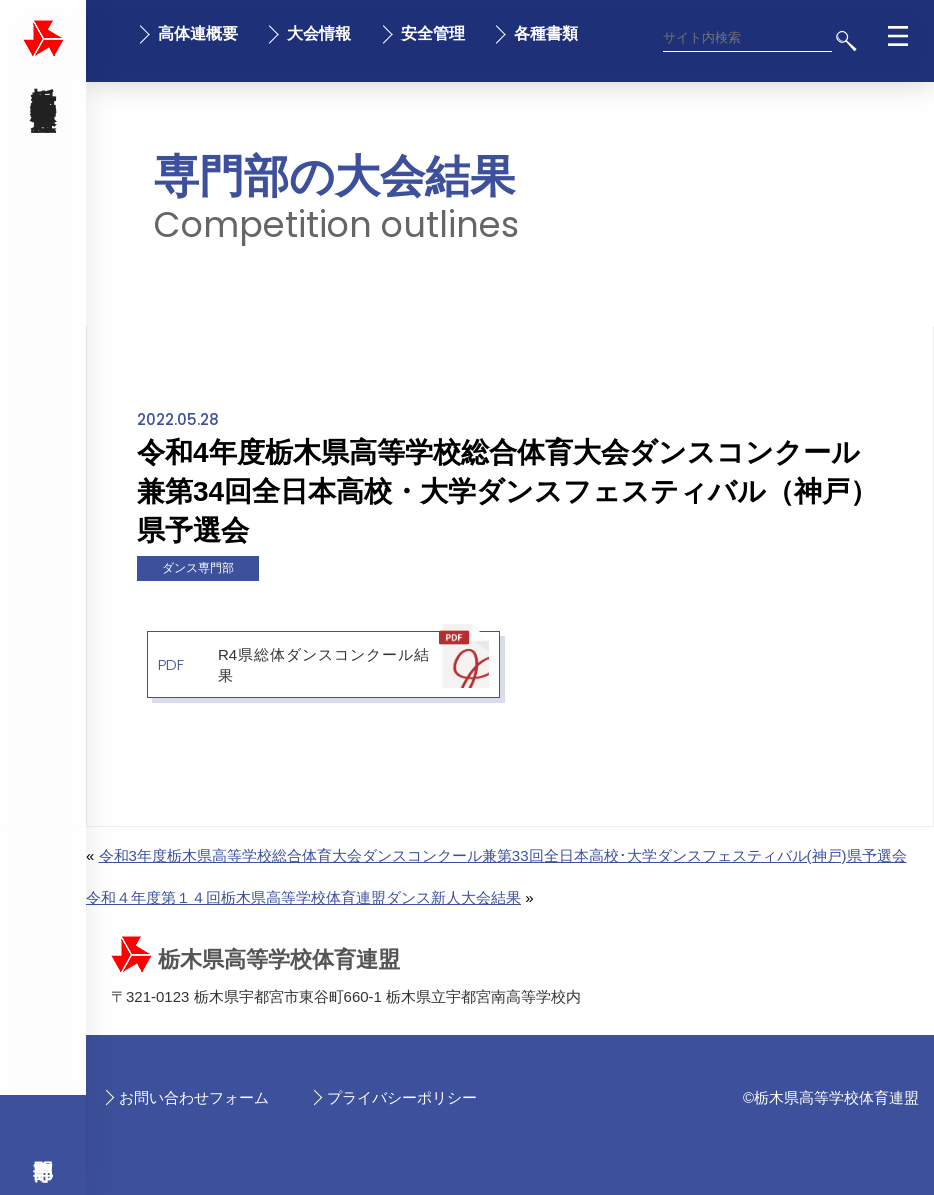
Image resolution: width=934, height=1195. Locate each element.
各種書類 (546, 33)
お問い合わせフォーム (194, 1097)
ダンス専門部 (198, 568)
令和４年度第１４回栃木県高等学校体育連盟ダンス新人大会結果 (303, 897)
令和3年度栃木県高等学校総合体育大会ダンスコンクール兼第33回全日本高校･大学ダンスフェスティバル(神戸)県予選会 (503, 855)
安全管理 (433, 33)
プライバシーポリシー (402, 1097)
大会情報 (319, 33)
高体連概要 (198, 33)
